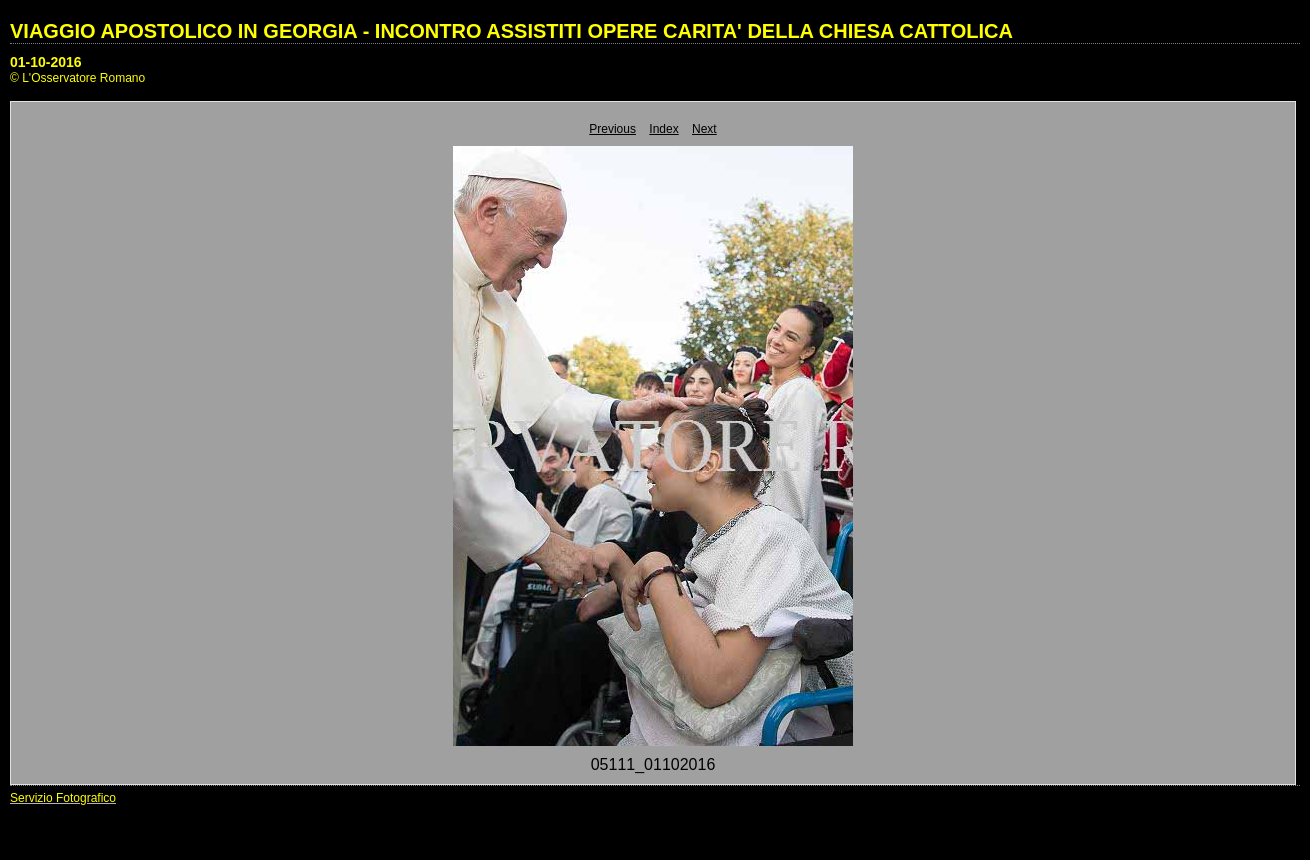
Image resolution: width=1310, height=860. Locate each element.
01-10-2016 (46, 62)
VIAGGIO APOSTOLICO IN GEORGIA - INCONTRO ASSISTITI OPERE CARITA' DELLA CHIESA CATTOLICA (511, 31)
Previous (612, 129)
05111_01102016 (653, 764)
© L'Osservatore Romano (77, 78)
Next (704, 129)
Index (663, 129)
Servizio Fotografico (63, 798)
